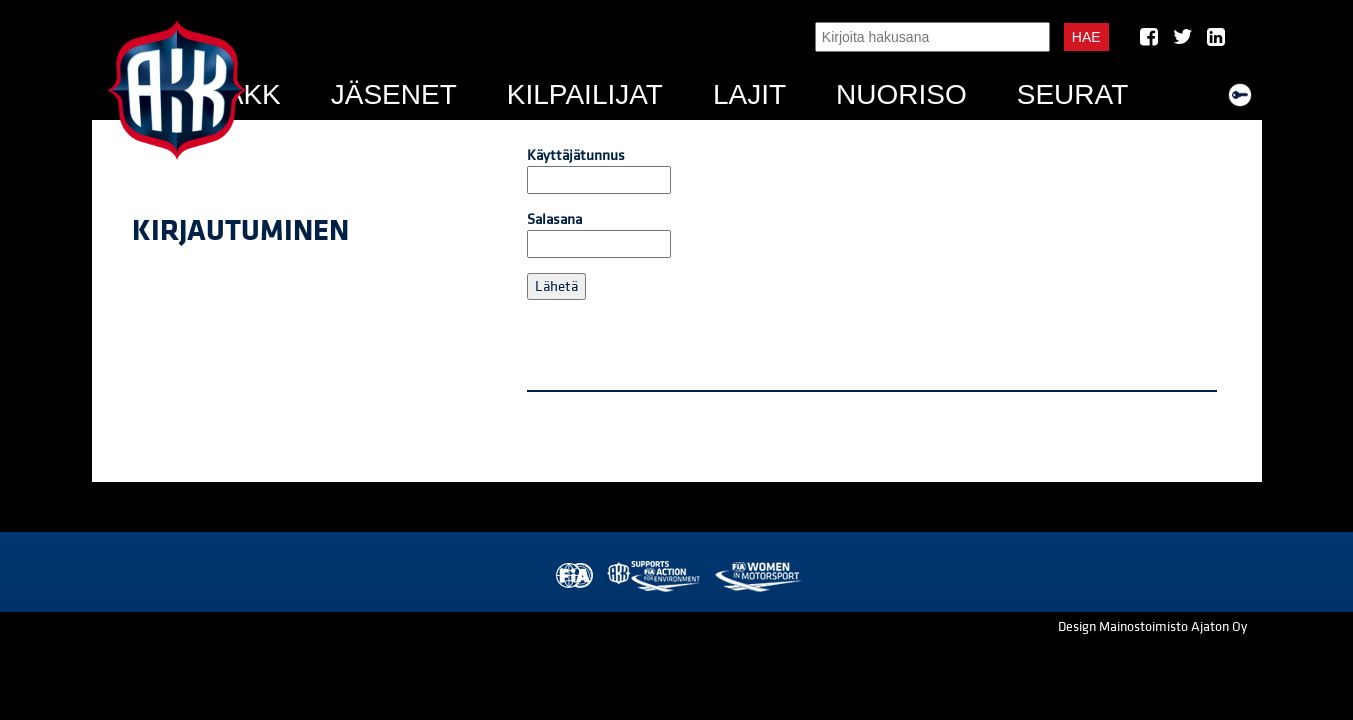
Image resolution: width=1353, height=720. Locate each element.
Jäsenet (394, 94)
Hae (1086, 37)
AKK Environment (655, 576)
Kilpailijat (585, 94)
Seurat (1073, 94)
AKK (253, 94)
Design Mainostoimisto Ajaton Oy (1152, 627)
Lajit (749, 94)
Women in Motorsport (757, 576)
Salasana (599, 234)
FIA (572, 576)
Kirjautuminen (240, 231)
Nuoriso (901, 94)
